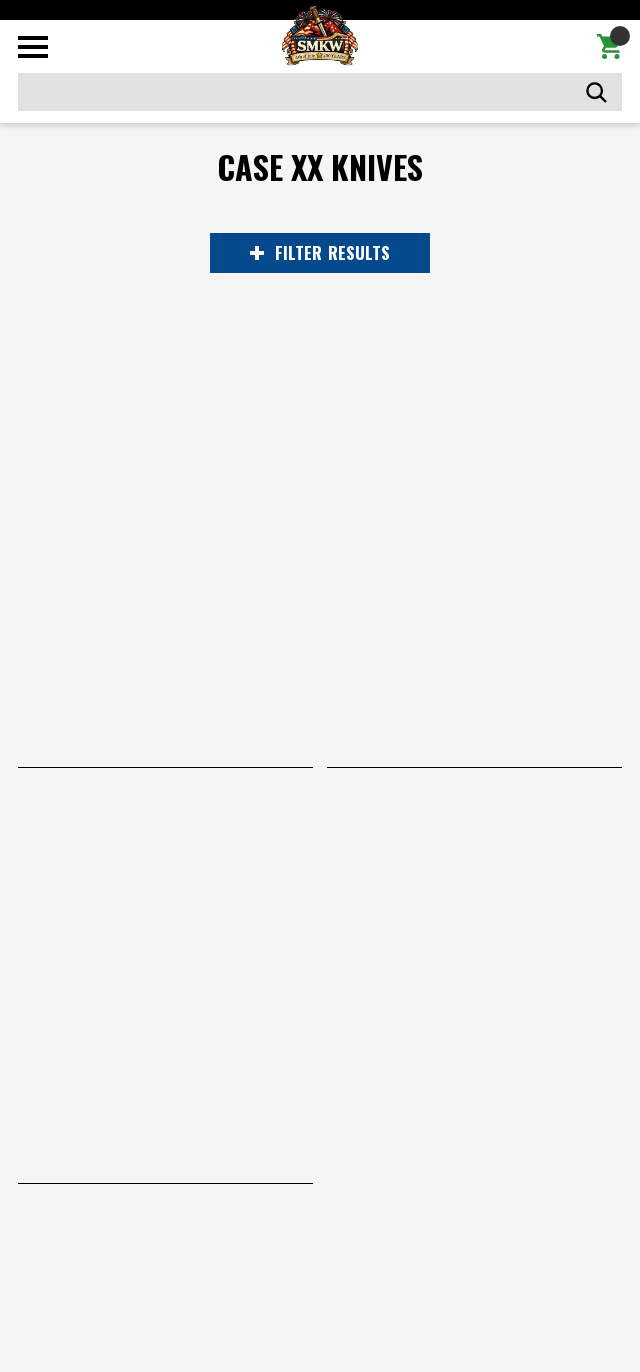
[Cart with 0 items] (609, 47)
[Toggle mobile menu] (33, 47)
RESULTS (320, 253)
